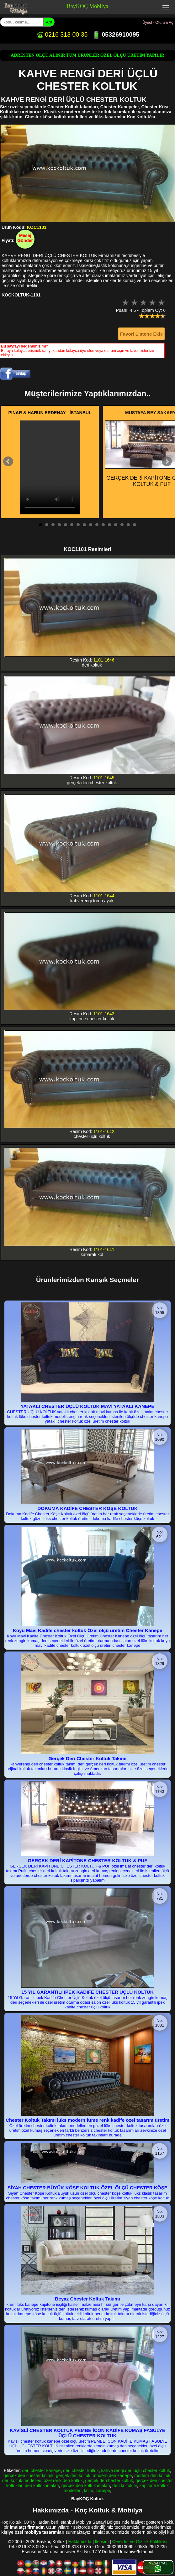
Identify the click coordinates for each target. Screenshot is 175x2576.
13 (115, 524)
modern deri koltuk (152, 2475)
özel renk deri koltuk (63, 2480)
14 (122, 524)
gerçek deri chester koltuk (28, 2475)
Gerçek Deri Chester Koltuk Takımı (88, 1758)
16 (134, 524)
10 (96, 524)
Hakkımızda (79, 2541)
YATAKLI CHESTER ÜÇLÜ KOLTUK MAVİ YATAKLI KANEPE (88, 1406)
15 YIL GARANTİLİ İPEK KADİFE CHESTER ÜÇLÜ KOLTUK (87, 1992)
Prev (8, 461)
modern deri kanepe (112, 2475)
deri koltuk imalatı (42, 2485)
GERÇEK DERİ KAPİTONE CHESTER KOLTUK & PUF (87, 1860)
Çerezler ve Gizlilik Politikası (139, 2541)
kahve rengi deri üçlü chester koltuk (135, 2470)
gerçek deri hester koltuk (109, 2480)
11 (103, 524)
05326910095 (116, 34)
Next (167, 461)
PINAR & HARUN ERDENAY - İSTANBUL (50, 412)
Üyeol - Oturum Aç (157, 22)
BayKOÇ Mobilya (88, 6)
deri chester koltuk (81, 2470)
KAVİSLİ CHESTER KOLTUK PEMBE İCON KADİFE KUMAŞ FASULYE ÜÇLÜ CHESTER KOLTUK (87, 2433)
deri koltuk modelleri (21, 2480)
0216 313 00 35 (62, 34)
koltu (88, 2490)
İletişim (102, 2541)
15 (128, 524)
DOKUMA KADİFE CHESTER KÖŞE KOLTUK (87, 1508)
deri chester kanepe (41, 2470)
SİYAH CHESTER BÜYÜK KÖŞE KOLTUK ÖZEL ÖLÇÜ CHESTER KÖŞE (87, 2187)
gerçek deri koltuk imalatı (85, 2485)
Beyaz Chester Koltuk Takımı (87, 2298)
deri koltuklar (124, 2485)
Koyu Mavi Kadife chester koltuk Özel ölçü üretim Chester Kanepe (87, 1630)
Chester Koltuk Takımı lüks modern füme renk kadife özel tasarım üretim (87, 2120)
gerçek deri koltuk (73, 2475)
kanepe (103, 2490)
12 (109, 524)
